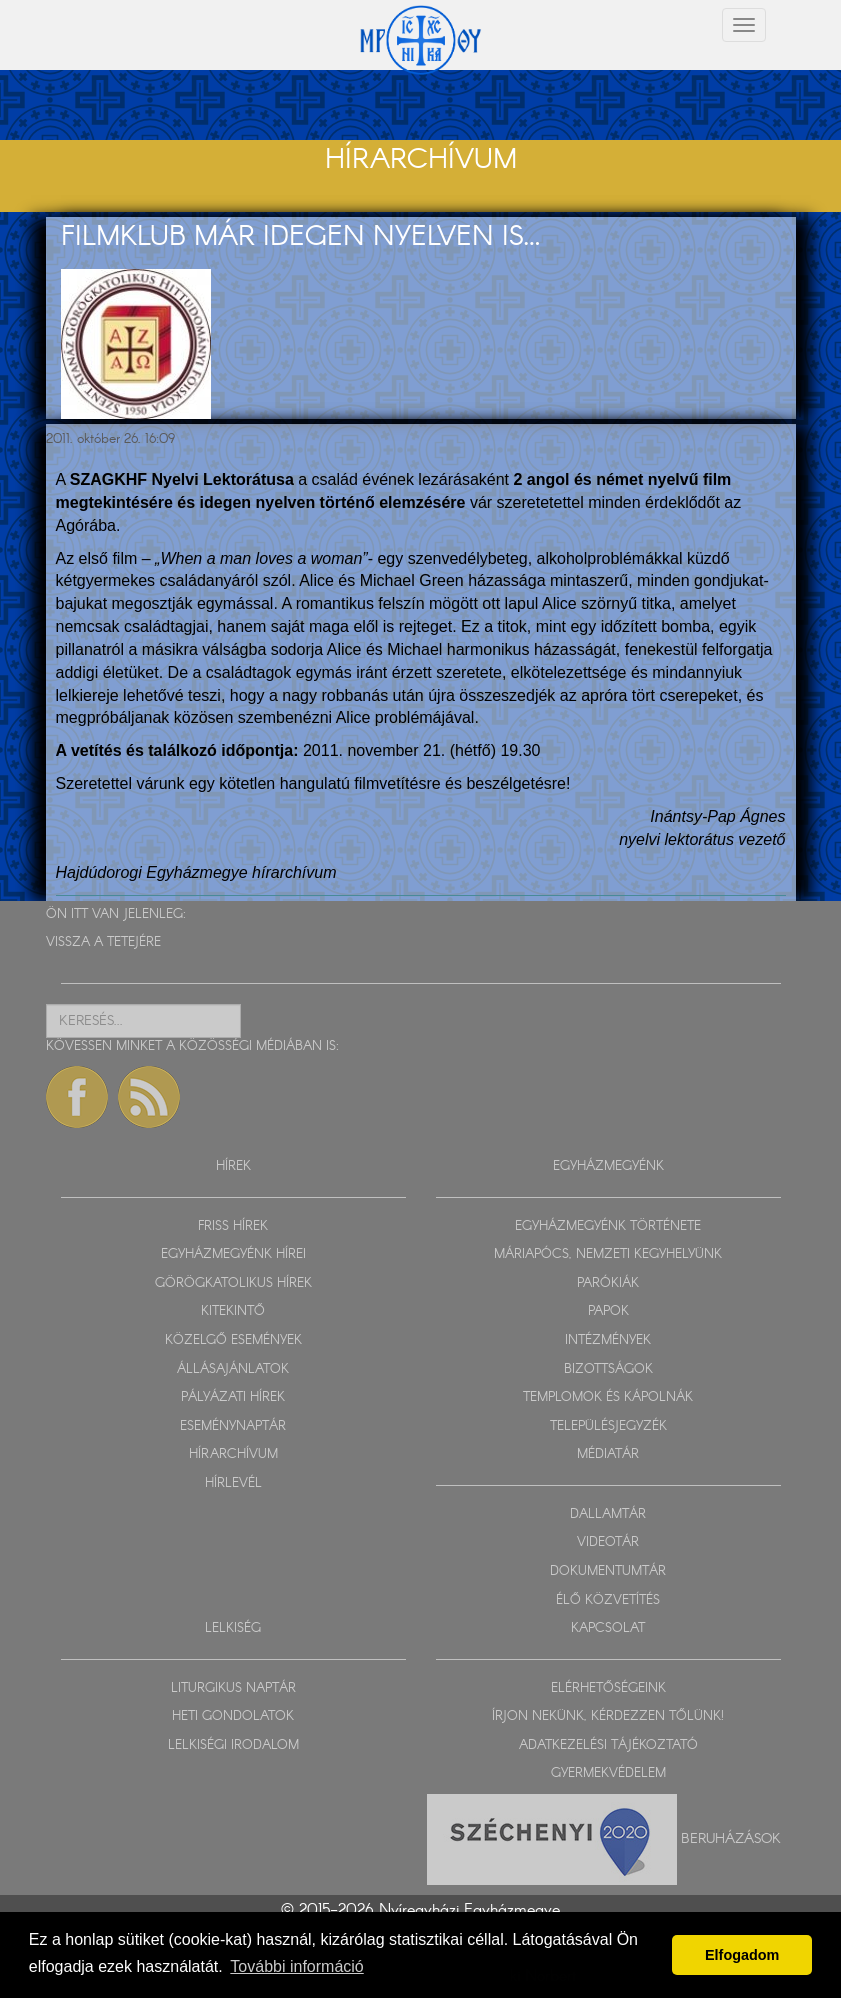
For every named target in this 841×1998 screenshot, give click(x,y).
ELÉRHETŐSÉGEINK (608, 1688)
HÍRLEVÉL (233, 1483)
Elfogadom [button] (742, 1955)
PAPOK (608, 1311)
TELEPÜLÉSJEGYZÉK (608, 1426)
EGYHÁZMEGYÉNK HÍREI (233, 1254)
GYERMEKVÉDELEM (608, 1773)
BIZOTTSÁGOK (608, 1369)
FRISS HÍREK (233, 1226)
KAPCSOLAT (608, 1628)
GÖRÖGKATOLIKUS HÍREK (233, 1283)
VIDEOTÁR (608, 1542)
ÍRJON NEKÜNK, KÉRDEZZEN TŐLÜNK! (608, 1716)
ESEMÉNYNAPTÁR (233, 1426)
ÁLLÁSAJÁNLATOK (233, 1369)
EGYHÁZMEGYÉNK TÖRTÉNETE (608, 1226)
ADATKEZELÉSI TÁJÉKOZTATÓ (608, 1745)
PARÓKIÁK (608, 1283)
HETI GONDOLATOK (233, 1716)
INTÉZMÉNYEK (608, 1340)
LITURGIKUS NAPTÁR (233, 1688)
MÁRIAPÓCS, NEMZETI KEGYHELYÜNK (608, 1254)
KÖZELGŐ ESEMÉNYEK (233, 1340)
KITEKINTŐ (233, 1311)
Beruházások (731, 1838)
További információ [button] (296, 1966)
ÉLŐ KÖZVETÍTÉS (608, 1600)
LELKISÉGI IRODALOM (233, 1745)
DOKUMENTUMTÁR (608, 1571)
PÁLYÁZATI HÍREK (233, 1397)
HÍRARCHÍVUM (233, 1454)
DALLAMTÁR (608, 1514)
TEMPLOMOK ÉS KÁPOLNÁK (608, 1397)
